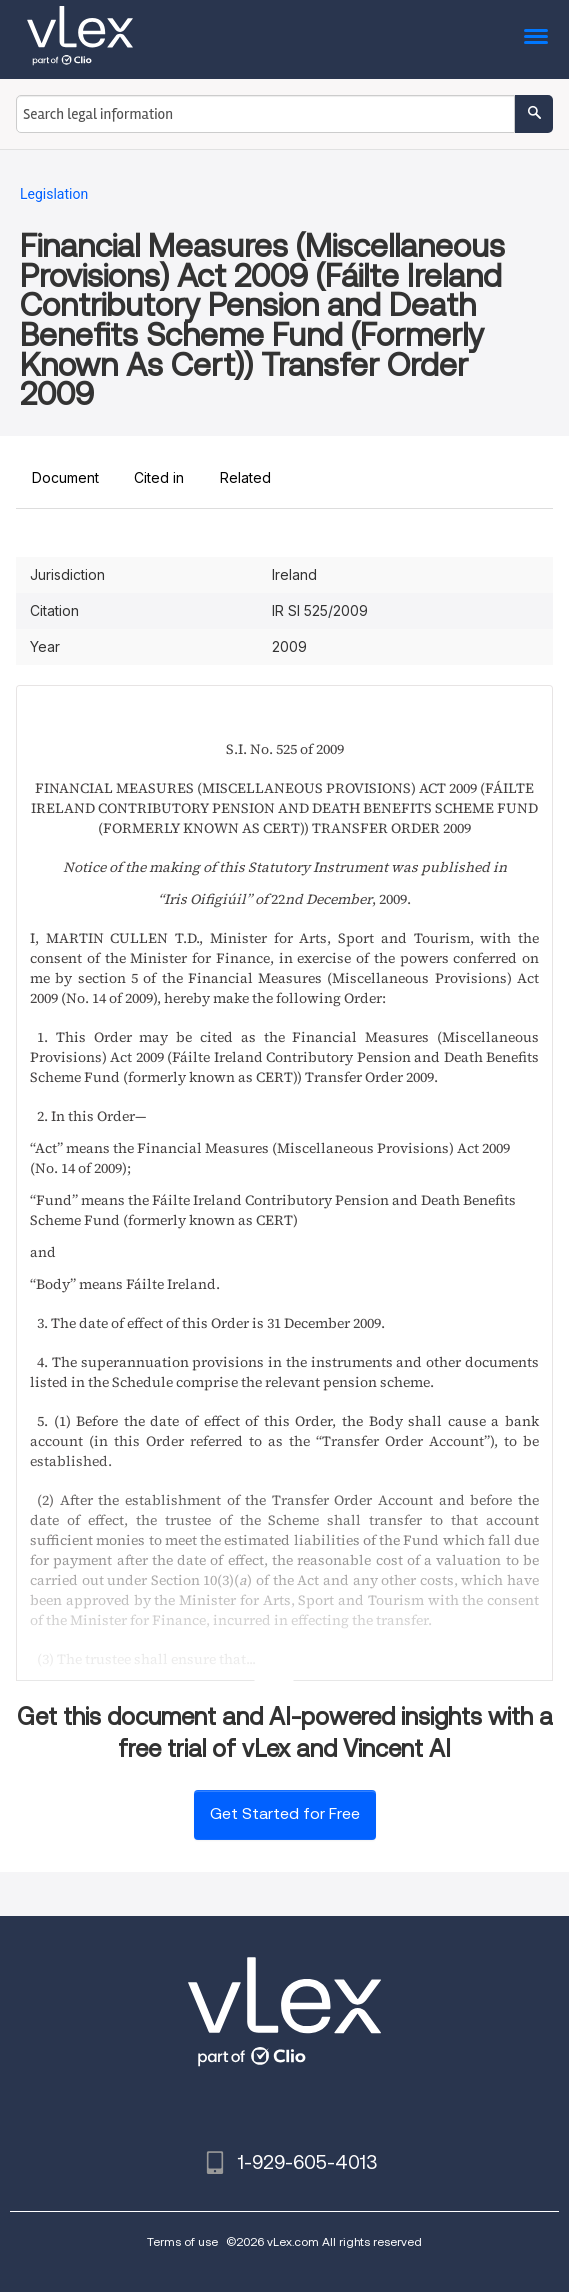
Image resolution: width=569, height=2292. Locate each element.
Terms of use (182, 2241)
